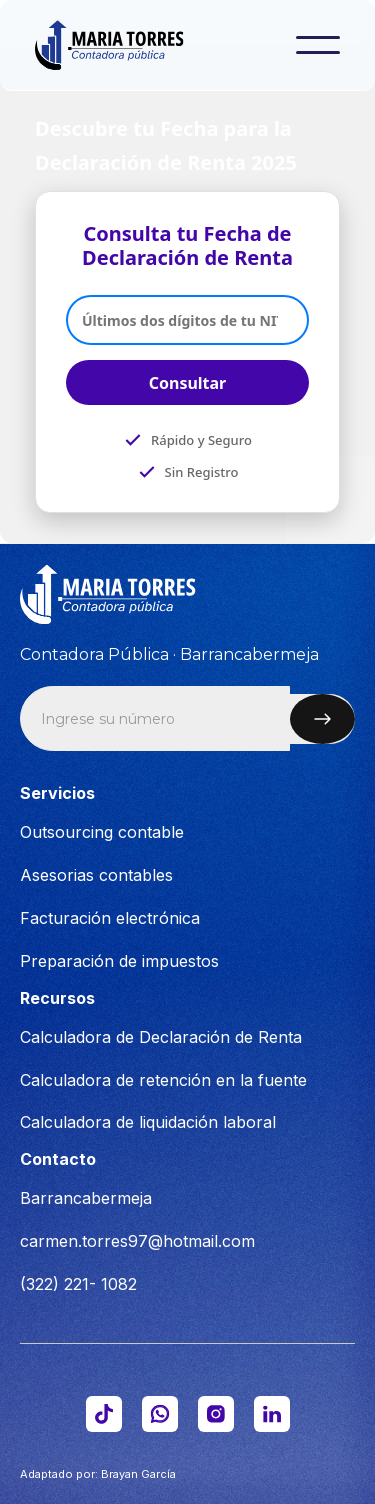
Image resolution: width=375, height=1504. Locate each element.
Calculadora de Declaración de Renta (161, 1037)
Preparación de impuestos (119, 961)
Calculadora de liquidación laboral (148, 1122)
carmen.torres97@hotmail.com (137, 1241)
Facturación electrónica (110, 918)
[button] (318, 45)
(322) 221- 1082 (78, 1284)
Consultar (188, 383)
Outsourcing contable (102, 832)
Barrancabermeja (86, 1198)
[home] (123, 45)
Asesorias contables (96, 875)
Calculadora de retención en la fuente (163, 1080)
